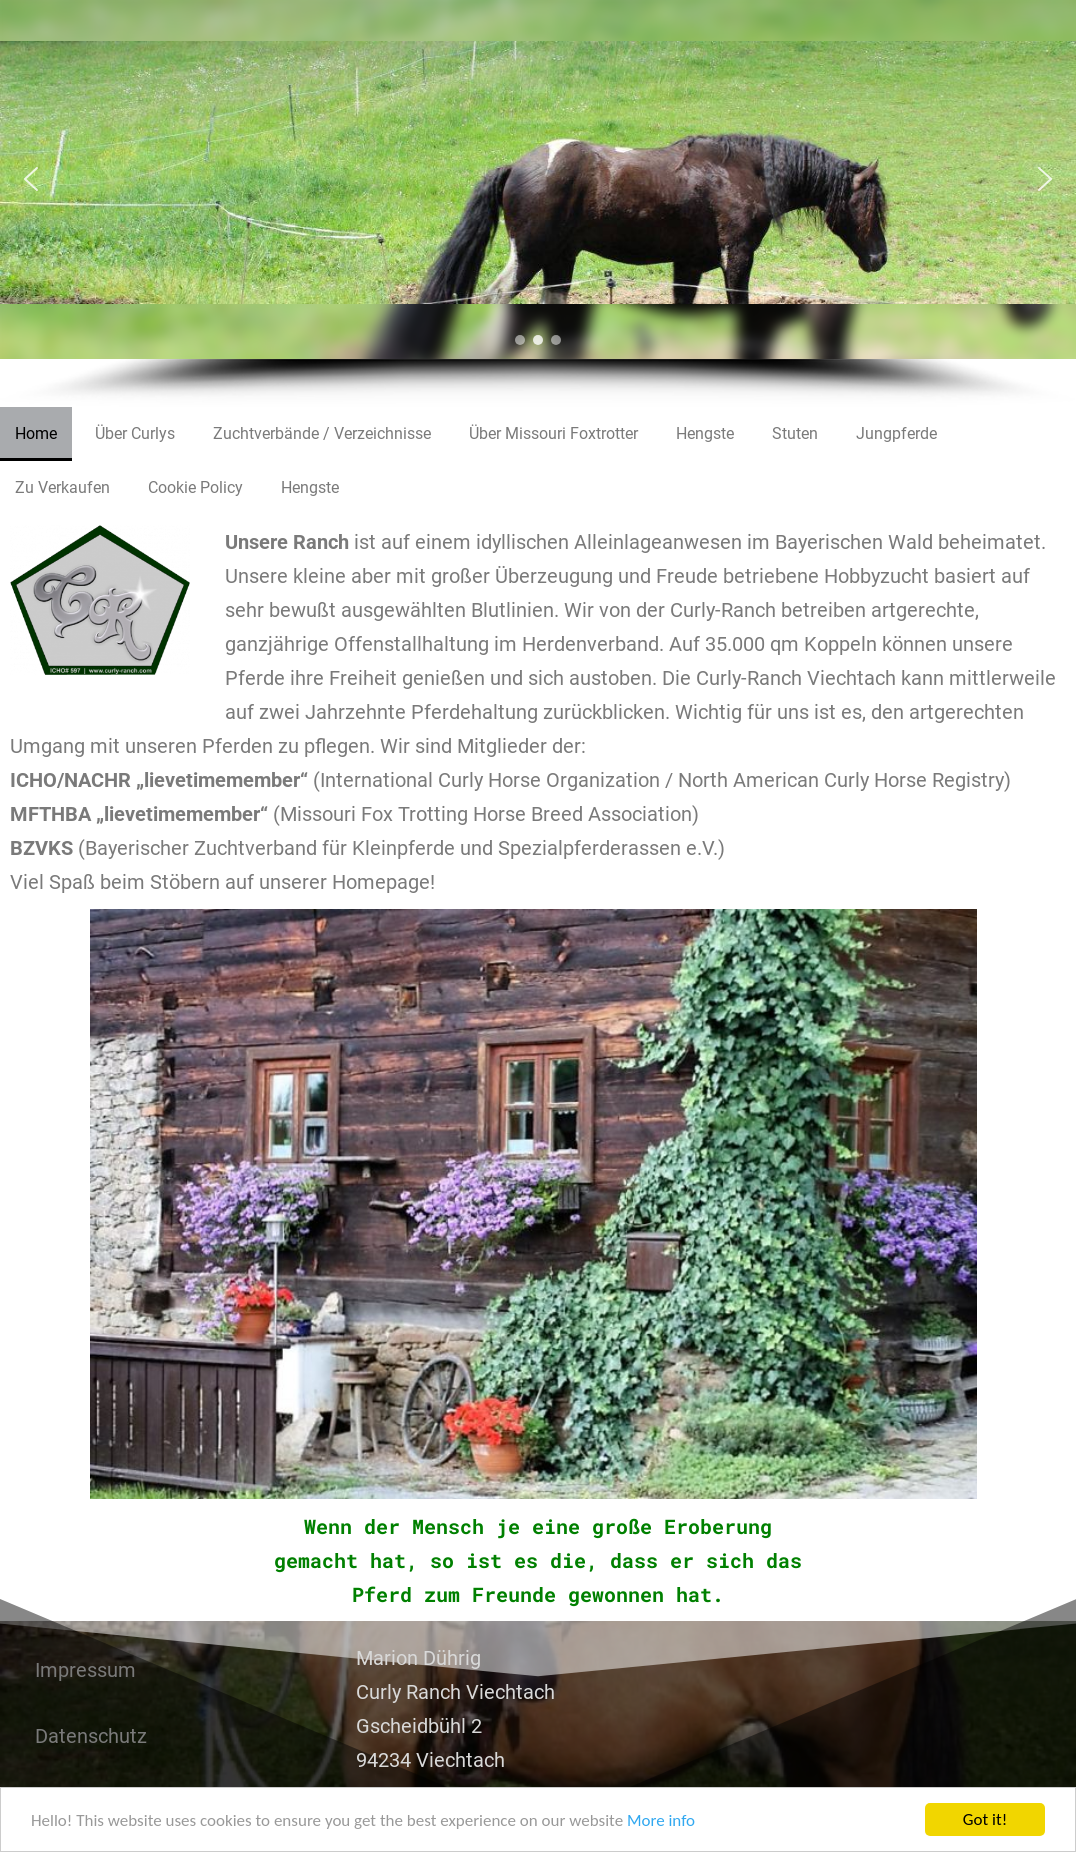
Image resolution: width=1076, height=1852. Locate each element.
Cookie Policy (195, 487)
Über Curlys (135, 433)
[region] (538, 203)
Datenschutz (91, 1736)
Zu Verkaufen (62, 487)
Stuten (795, 433)
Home (36, 433)
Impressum (85, 1670)
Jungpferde (896, 433)
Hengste (705, 433)
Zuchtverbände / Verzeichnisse (322, 433)
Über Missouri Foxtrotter (553, 433)
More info (661, 1820)
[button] (31, 179)
